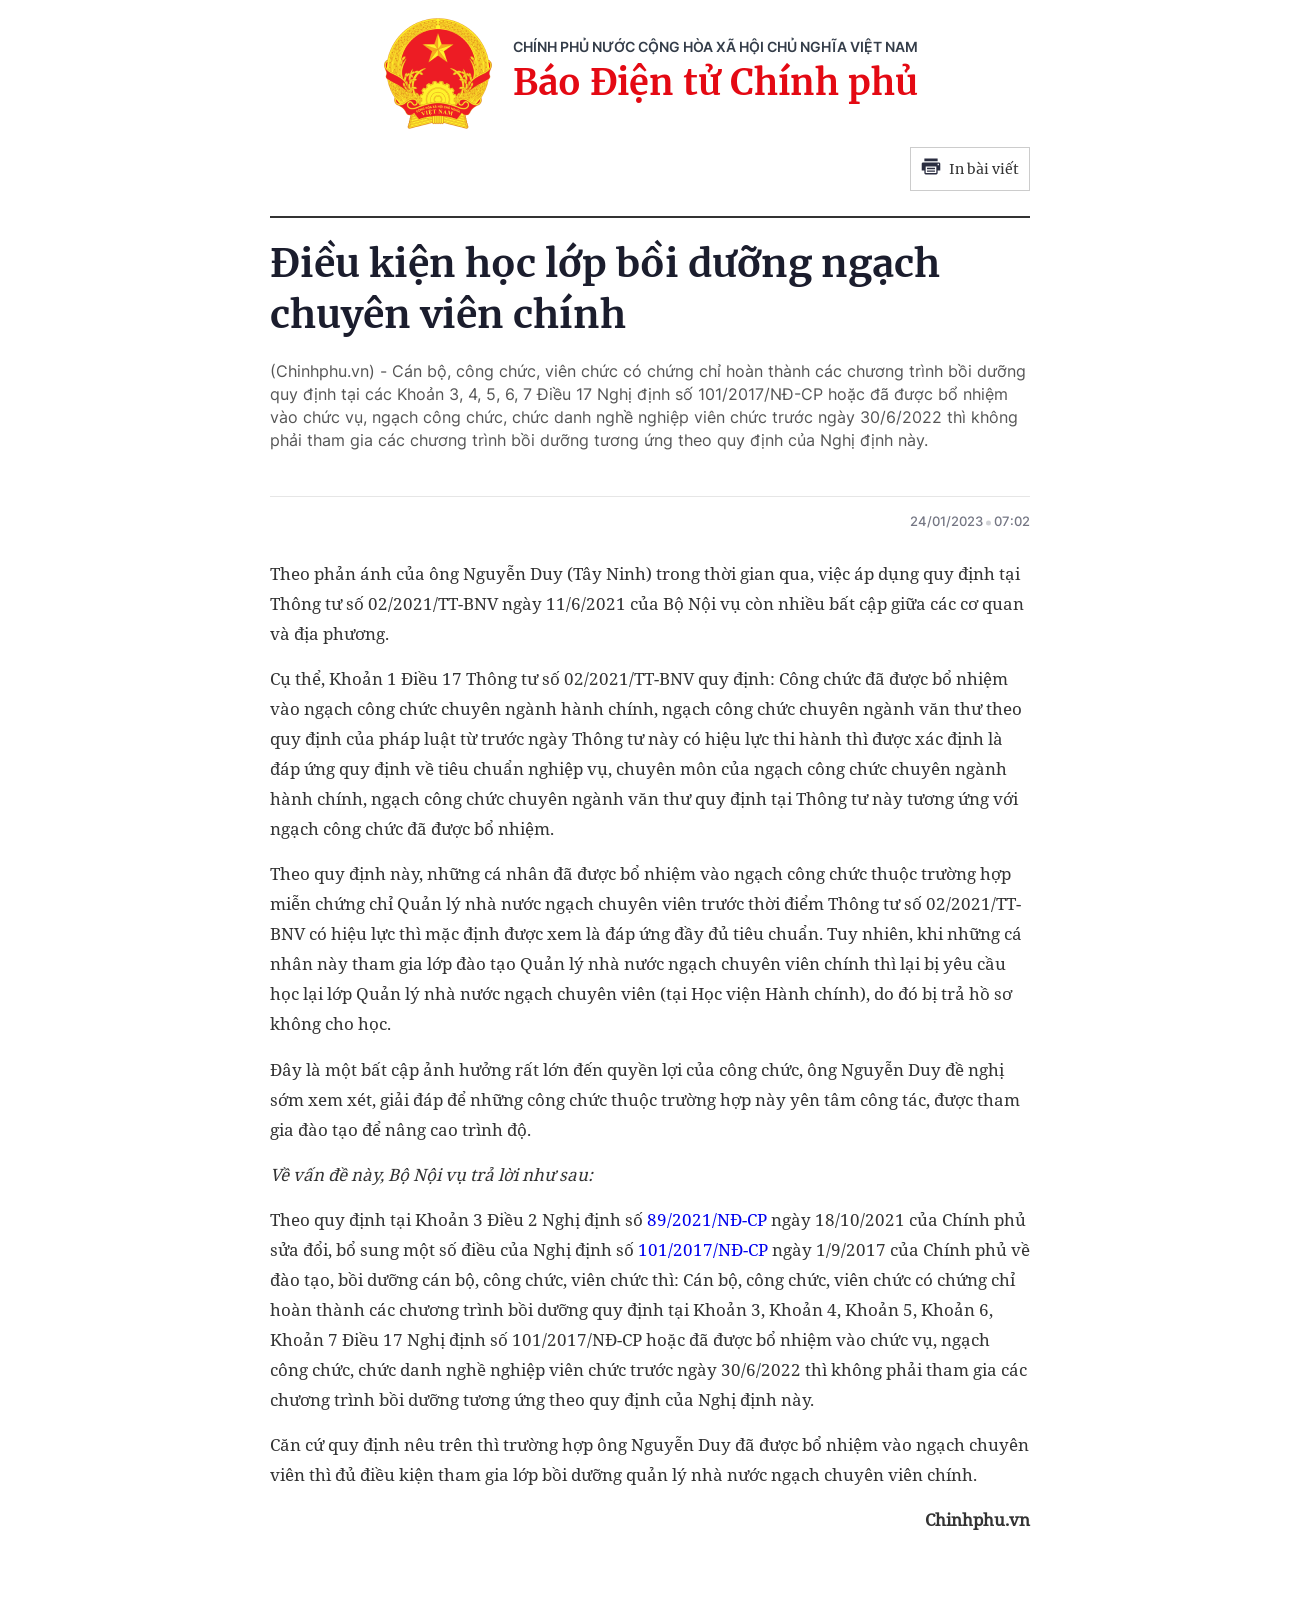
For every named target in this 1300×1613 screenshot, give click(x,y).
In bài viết (970, 169)
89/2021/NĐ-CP (707, 1219)
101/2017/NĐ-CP (703, 1249)
